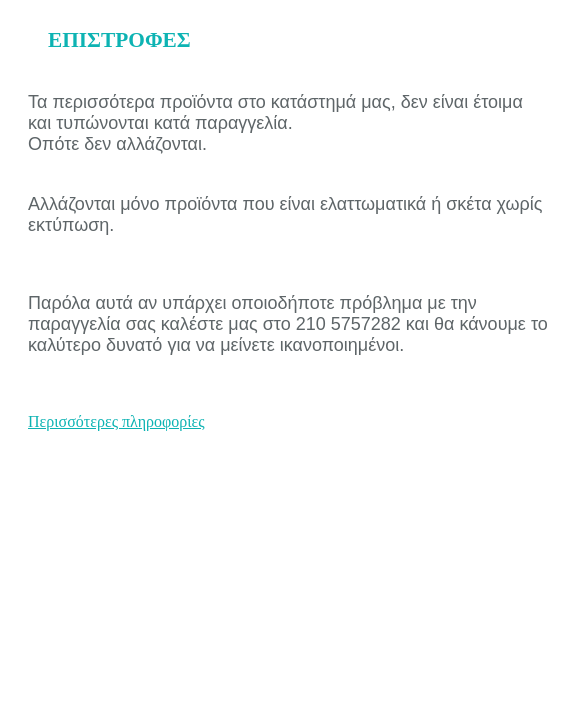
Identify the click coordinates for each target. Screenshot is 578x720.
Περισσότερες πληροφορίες (116, 421)
